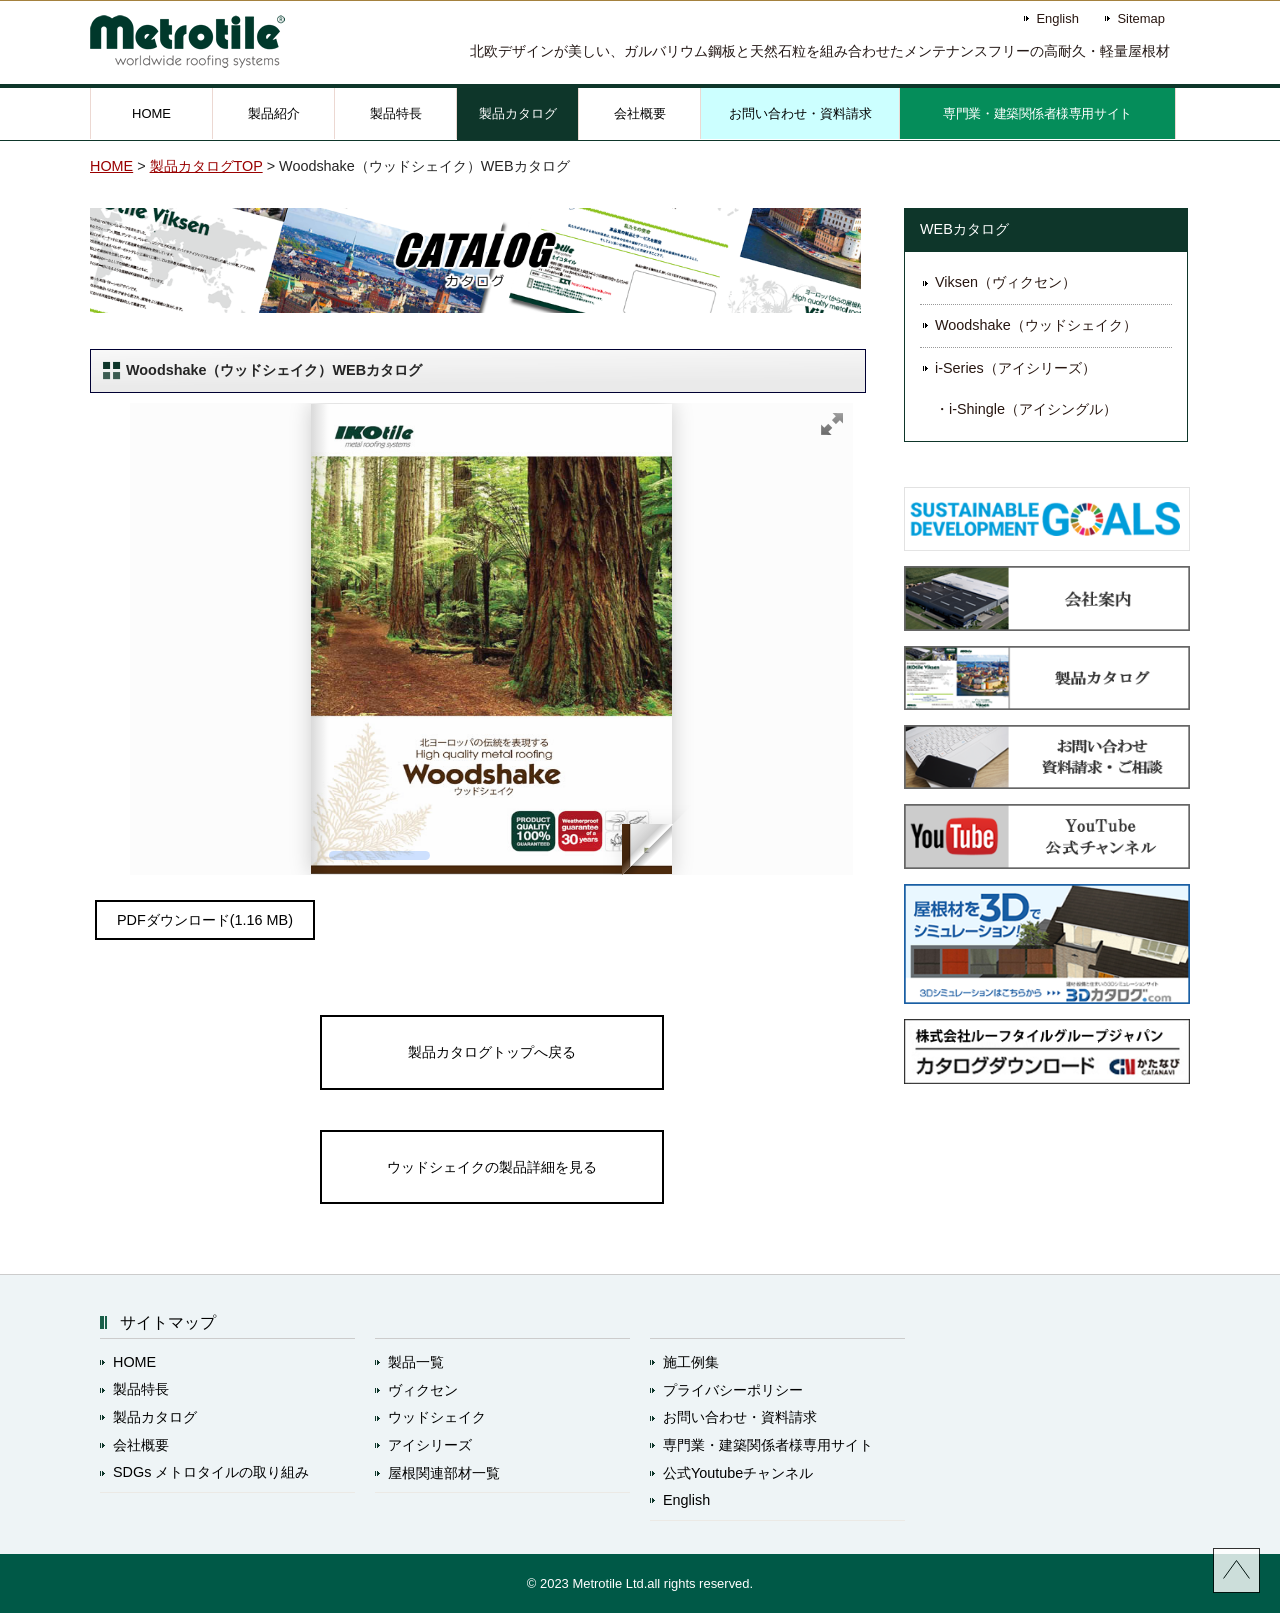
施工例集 (691, 1362)
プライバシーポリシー (733, 1390)
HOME (151, 113)
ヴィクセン (423, 1390)
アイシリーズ (430, 1445)
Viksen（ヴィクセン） (1005, 282)
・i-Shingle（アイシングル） (1026, 409)
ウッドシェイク (437, 1417)
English (1057, 18)
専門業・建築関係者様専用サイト (1037, 113)
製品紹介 (274, 113)
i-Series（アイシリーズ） (1015, 368)
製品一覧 (416, 1362)
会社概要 (640, 113)
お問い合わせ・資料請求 (800, 113)
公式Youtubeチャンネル (738, 1473)
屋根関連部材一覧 (444, 1473)
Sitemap (1141, 18)
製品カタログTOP (206, 166)
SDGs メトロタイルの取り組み (211, 1472)
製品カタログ (518, 113)
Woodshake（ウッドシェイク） (1036, 325)
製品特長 (396, 113)
